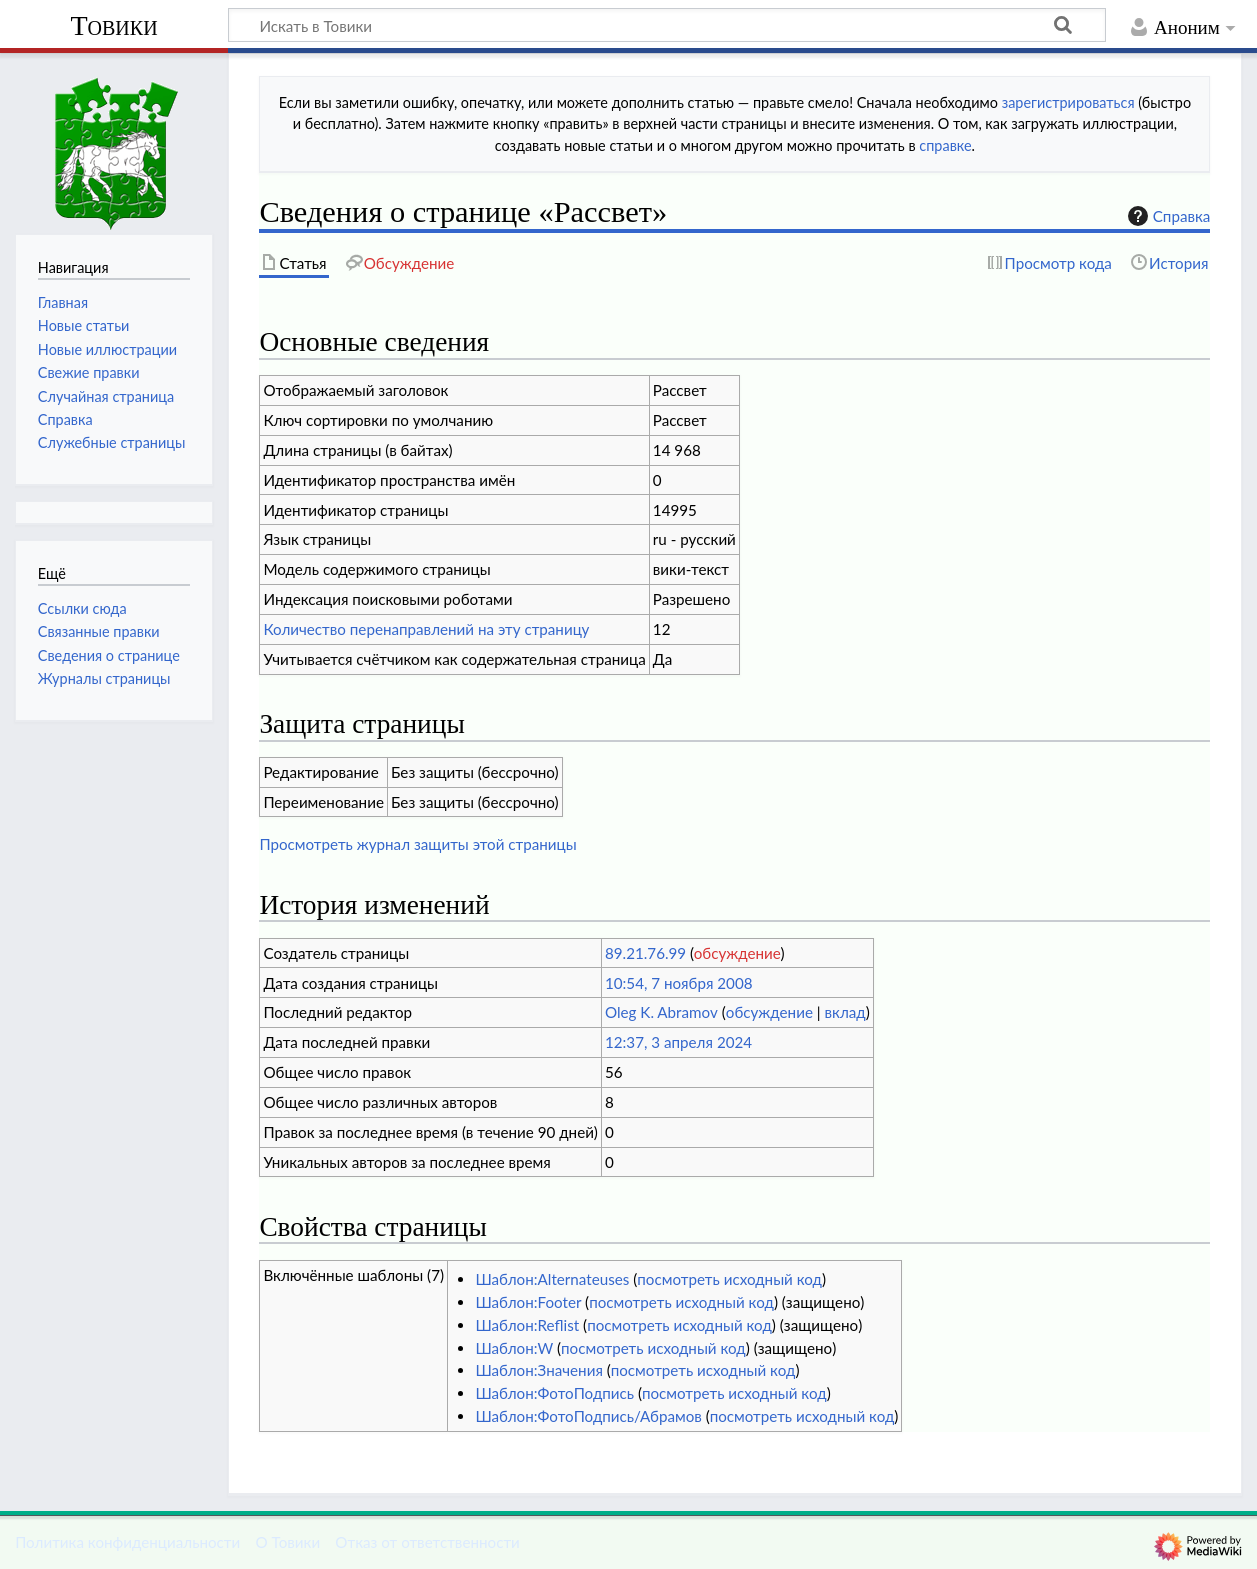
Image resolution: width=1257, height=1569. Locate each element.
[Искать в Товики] (667, 25)
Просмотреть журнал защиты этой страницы (417, 844)
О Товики (287, 1542)
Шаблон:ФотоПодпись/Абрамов (588, 1416)
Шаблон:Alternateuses (552, 1279)
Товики (113, 25)
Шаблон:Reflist (527, 1325)
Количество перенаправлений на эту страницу (426, 629)
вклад (845, 1012)
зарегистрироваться (1068, 102)
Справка (1167, 216)
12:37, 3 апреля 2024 (678, 1042)
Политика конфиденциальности (127, 1542)
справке (945, 145)
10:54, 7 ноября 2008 (679, 983)
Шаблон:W (514, 1348)
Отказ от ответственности (427, 1542)
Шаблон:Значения (538, 1370)
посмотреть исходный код (729, 1279)
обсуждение (737, 953)
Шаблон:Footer (528, 1302)
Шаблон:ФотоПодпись (554, 1393)
